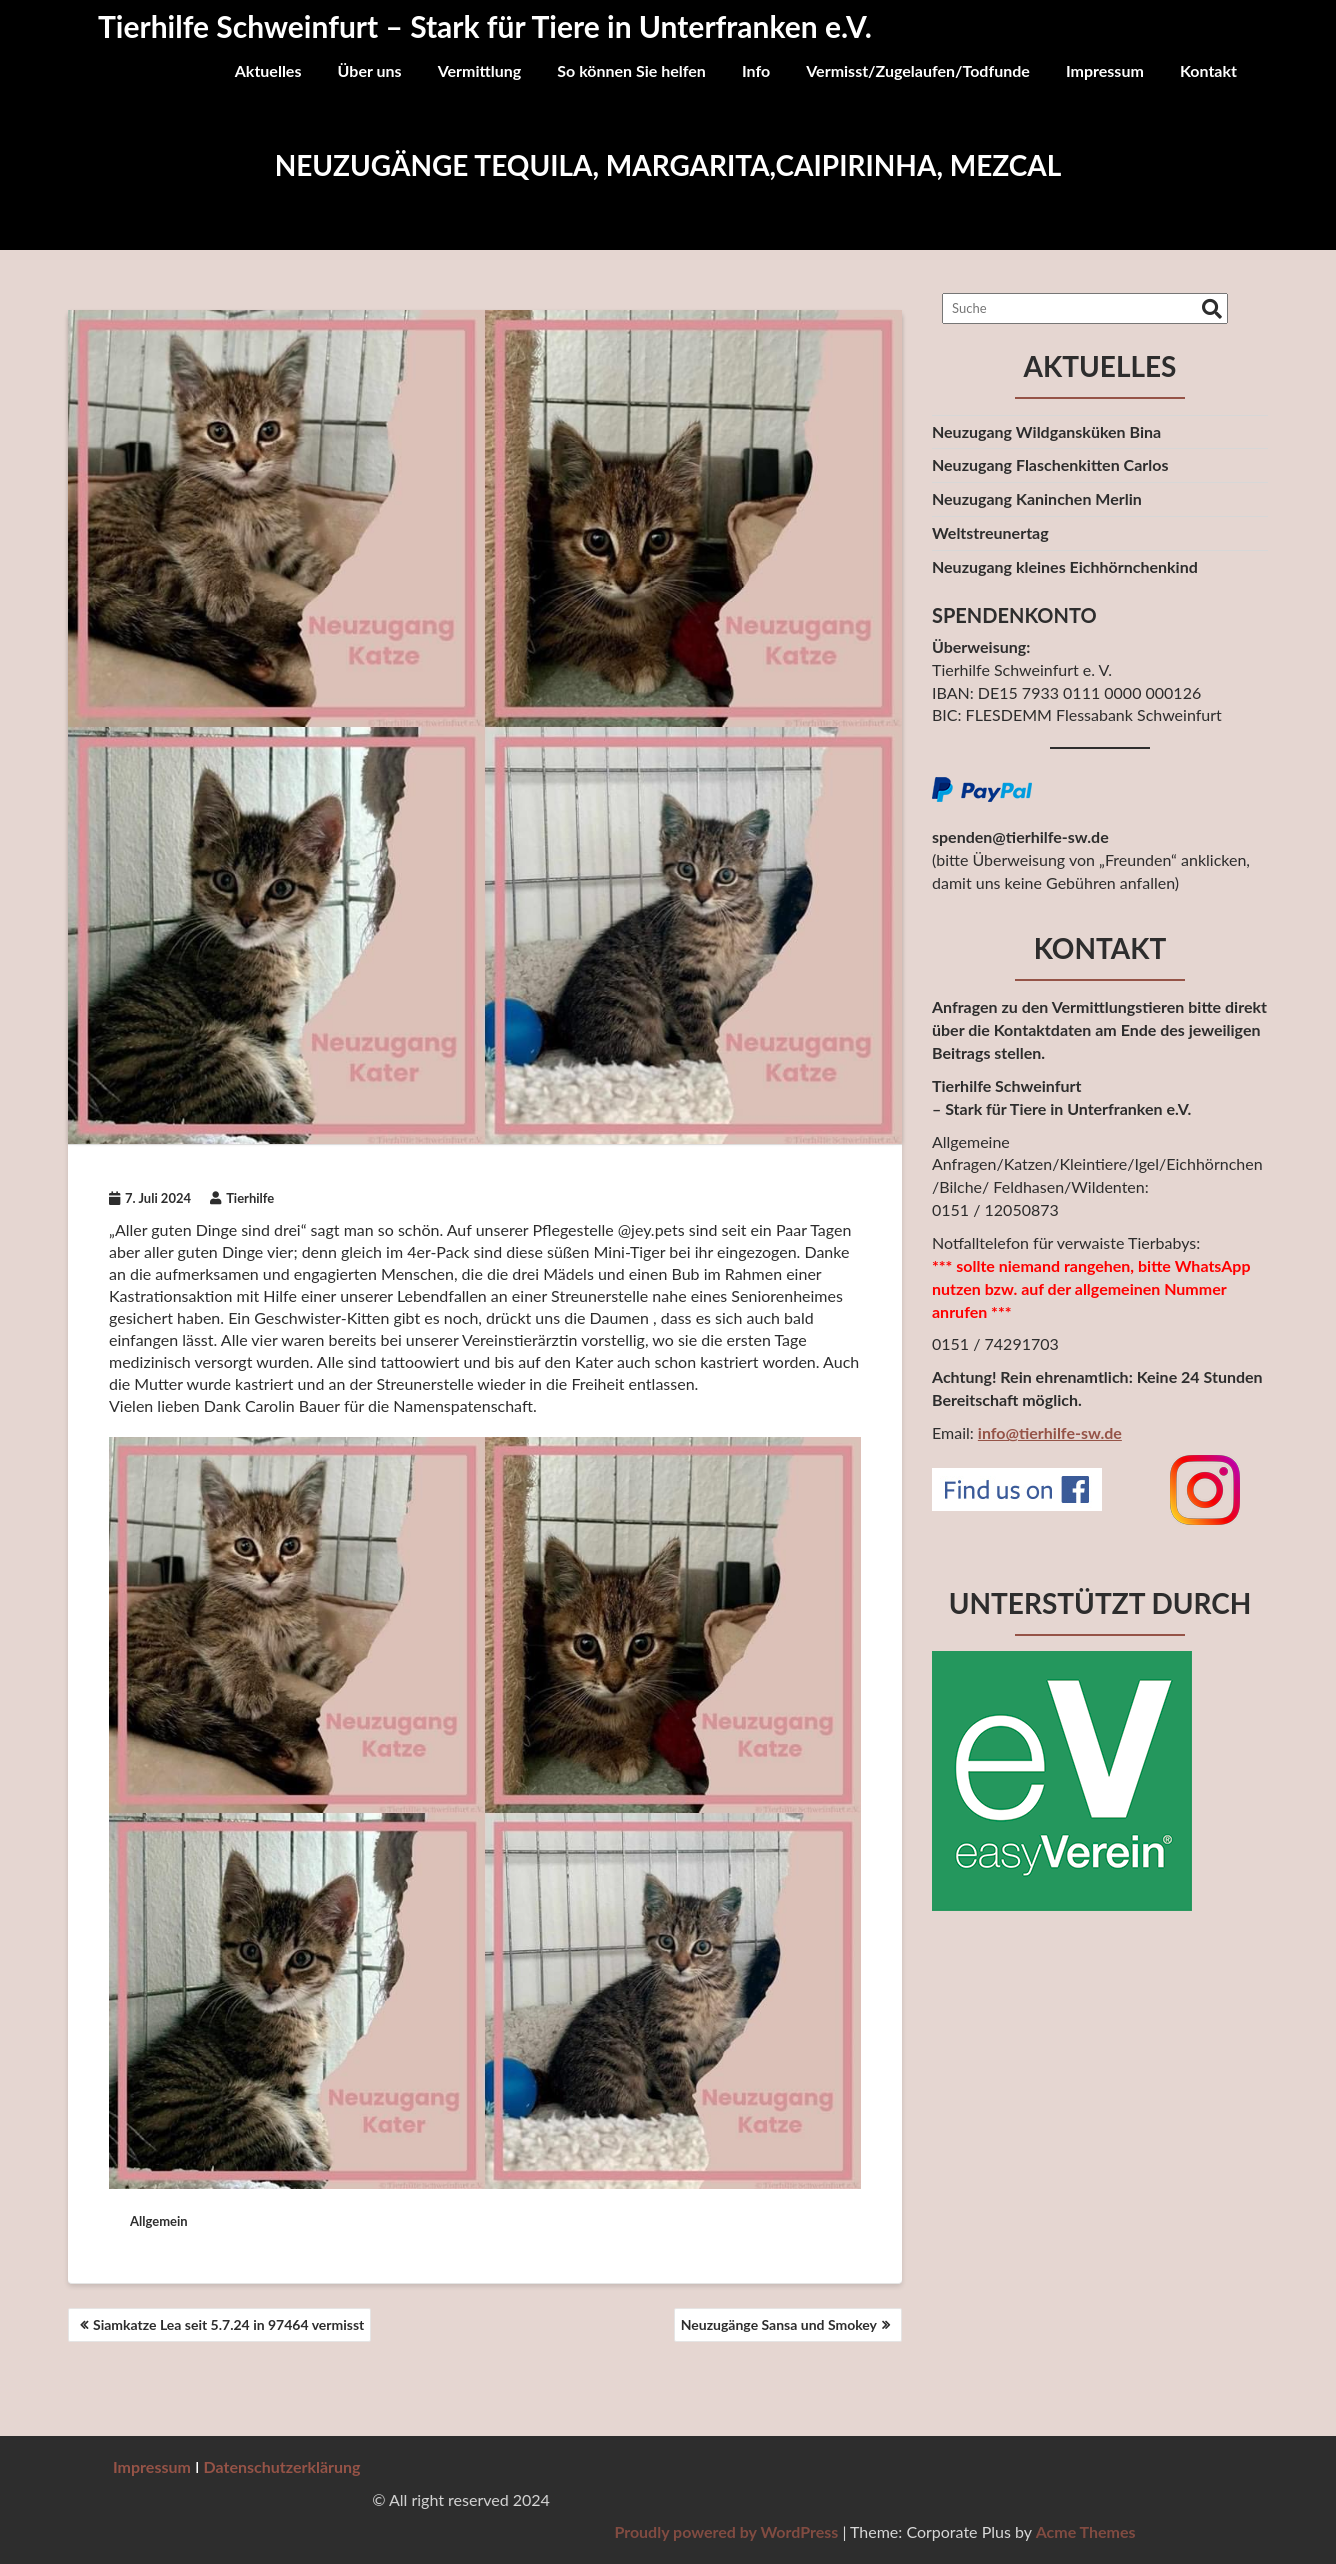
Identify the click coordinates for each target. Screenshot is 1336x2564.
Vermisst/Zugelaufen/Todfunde (918, 70)
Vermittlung (480, 70)
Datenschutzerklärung (282, 2466)
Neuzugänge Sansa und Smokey (779, 2324)
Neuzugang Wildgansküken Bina (1046, 431)
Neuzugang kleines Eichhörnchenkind (1065, 566)
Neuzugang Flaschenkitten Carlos (1050, 464)
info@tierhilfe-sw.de (1050, 1432)
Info (756, 70)
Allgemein (159, 2221)
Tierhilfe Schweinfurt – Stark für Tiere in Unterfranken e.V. (485, 26)
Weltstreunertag (990, 532)
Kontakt (1208, 70)
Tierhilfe (242, 1198)
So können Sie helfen (631, 70)
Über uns (370, 70)
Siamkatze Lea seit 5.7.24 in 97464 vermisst (228, 2324)
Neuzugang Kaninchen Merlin (1037, 498)
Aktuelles (268, 70)
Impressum (1105, 70)
